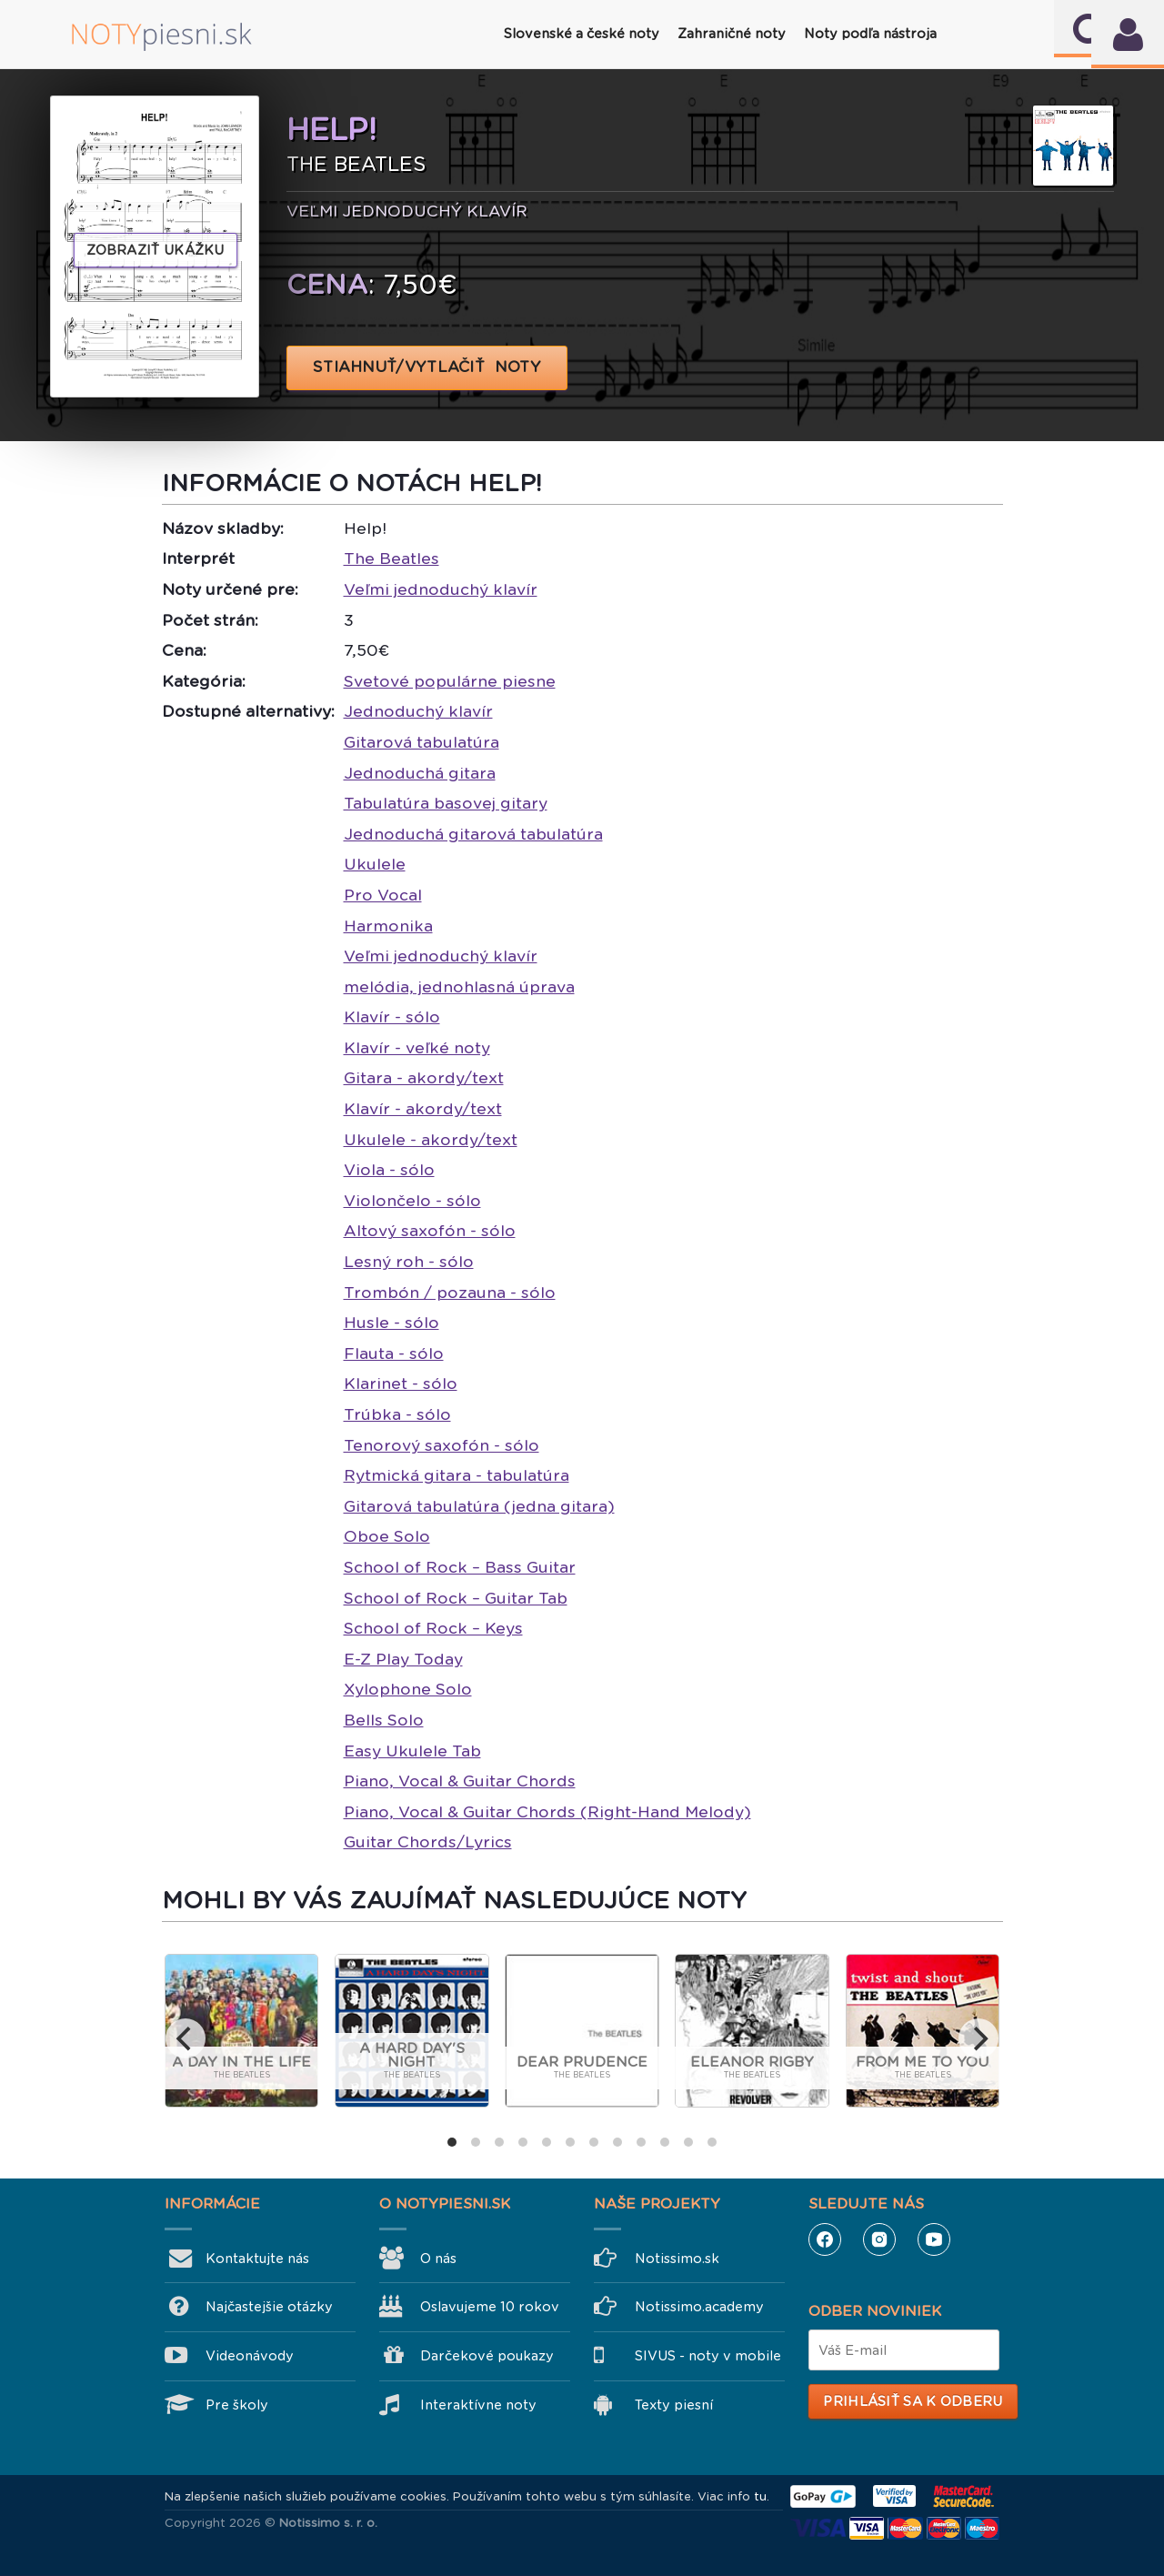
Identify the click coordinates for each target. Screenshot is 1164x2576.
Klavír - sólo (392, 1017)
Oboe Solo (387, 1536)
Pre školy (237, 2405)
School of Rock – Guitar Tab (455, 1598)
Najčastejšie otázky (269, 2306)
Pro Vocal (383, 895)
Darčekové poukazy (487, 2356)
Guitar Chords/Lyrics (428, 1842)
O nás (438, 2258)
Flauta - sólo (394, 1353)
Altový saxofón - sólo (430, 1231)
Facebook (824, 2239)
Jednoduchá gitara (420, 773)
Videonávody (250, 2356)
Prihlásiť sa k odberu (912, 2401)
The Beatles (391, 558)
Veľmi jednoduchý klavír (440, 589)
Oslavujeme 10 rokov (489, 2306)
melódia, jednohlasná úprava (459, 987)
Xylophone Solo (408, 1689)
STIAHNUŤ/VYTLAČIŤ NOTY (427, 367)
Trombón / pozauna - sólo (450, 1292)
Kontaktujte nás (257, 2258)
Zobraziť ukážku (155, 250)
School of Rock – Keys (433, 1628)
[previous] (186, 2038)
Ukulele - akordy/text (430, 1140)
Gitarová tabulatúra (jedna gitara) (479, 1506)
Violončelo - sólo (412, 1201)
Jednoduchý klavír (418, 711)
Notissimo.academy (699, 2306)
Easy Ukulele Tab (412, 1751)
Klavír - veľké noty (417, 1048)
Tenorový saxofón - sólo (441, 1445)
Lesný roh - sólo (409, 1262)
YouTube (934, 2239)
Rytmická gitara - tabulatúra (456, 1475)
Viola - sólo (389, 1170)
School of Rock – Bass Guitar (460, 1567)
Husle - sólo (391, 1322)
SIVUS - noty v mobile (708, 2356)
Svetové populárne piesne (450, 681)
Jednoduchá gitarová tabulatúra (473, 834)
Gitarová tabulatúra (421, 742)
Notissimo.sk (677, 2258)
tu (760, 2496)
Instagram (879, 2239)
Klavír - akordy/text (423, 1109)
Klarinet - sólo (400, 1383)
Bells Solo (384, 1720)
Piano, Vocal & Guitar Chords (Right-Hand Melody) (547, 1812)
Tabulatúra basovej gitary (445, 803)
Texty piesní (674, 2405)
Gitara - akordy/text (424, 1078)
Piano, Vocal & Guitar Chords (460, 1781)
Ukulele (375, 864)
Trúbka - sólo (397, 1414)
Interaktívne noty (478, 2405)
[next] (978, 2038)
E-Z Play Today (403, 1659)
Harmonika (388, 926)
